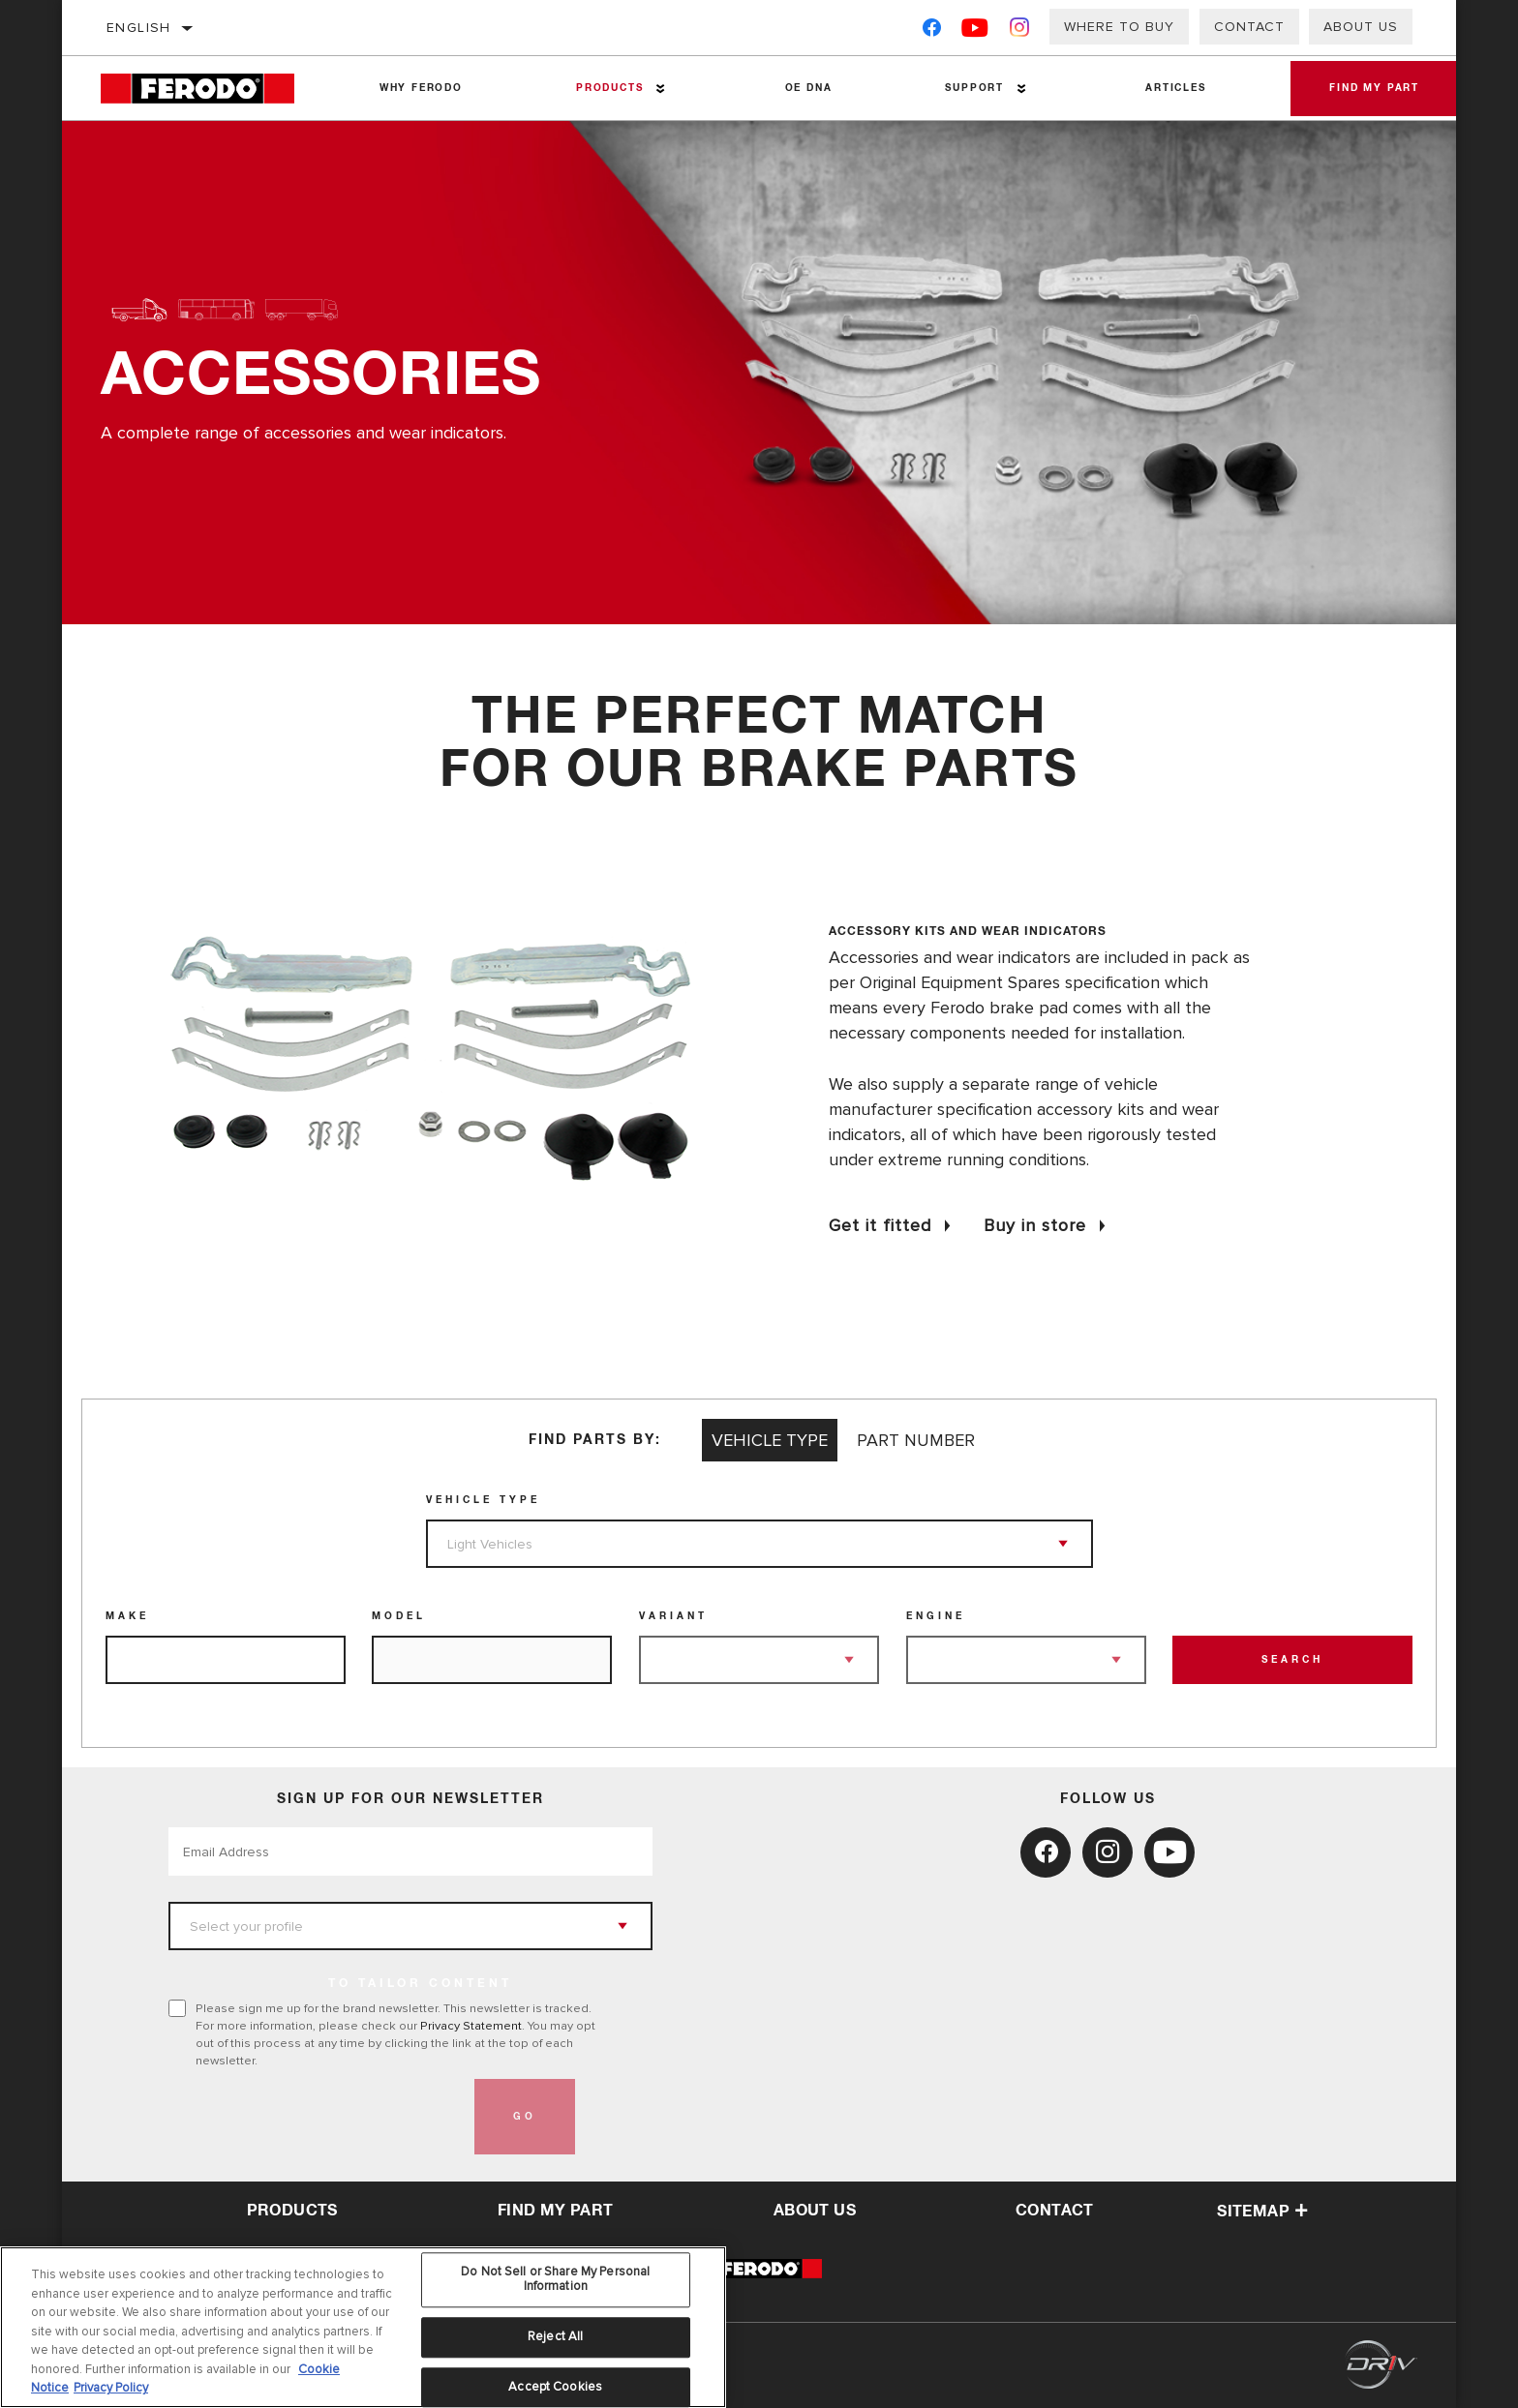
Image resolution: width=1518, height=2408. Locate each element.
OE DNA (809, 88)
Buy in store (1035, 1225)
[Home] (211, 89)
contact (1055, 2210)
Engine (935, 1616)
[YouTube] (975, 31)
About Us (1360, 26)
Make (127, 1616)
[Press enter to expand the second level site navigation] (661, 88)
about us (815, 2210)
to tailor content (420, 1984)
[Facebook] (932, 31)
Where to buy (1119, 26)
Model (399, 1616)
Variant (673, 1616)
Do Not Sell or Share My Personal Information (555, 2284)
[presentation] (315, 2116)
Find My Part (1374, 88)
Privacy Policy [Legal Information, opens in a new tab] (111, 2393)
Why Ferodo (421, 88)
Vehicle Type (483, 1500)
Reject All (555, 2341)
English (138, 27)
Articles (1175, 88)
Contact (1249, 26)
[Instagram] (1020, 31)
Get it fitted (880, 1225)
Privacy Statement (471, 2025)
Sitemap (1262, 2211)
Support (974, 88)
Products (609, 88)
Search (1292, 1660)
